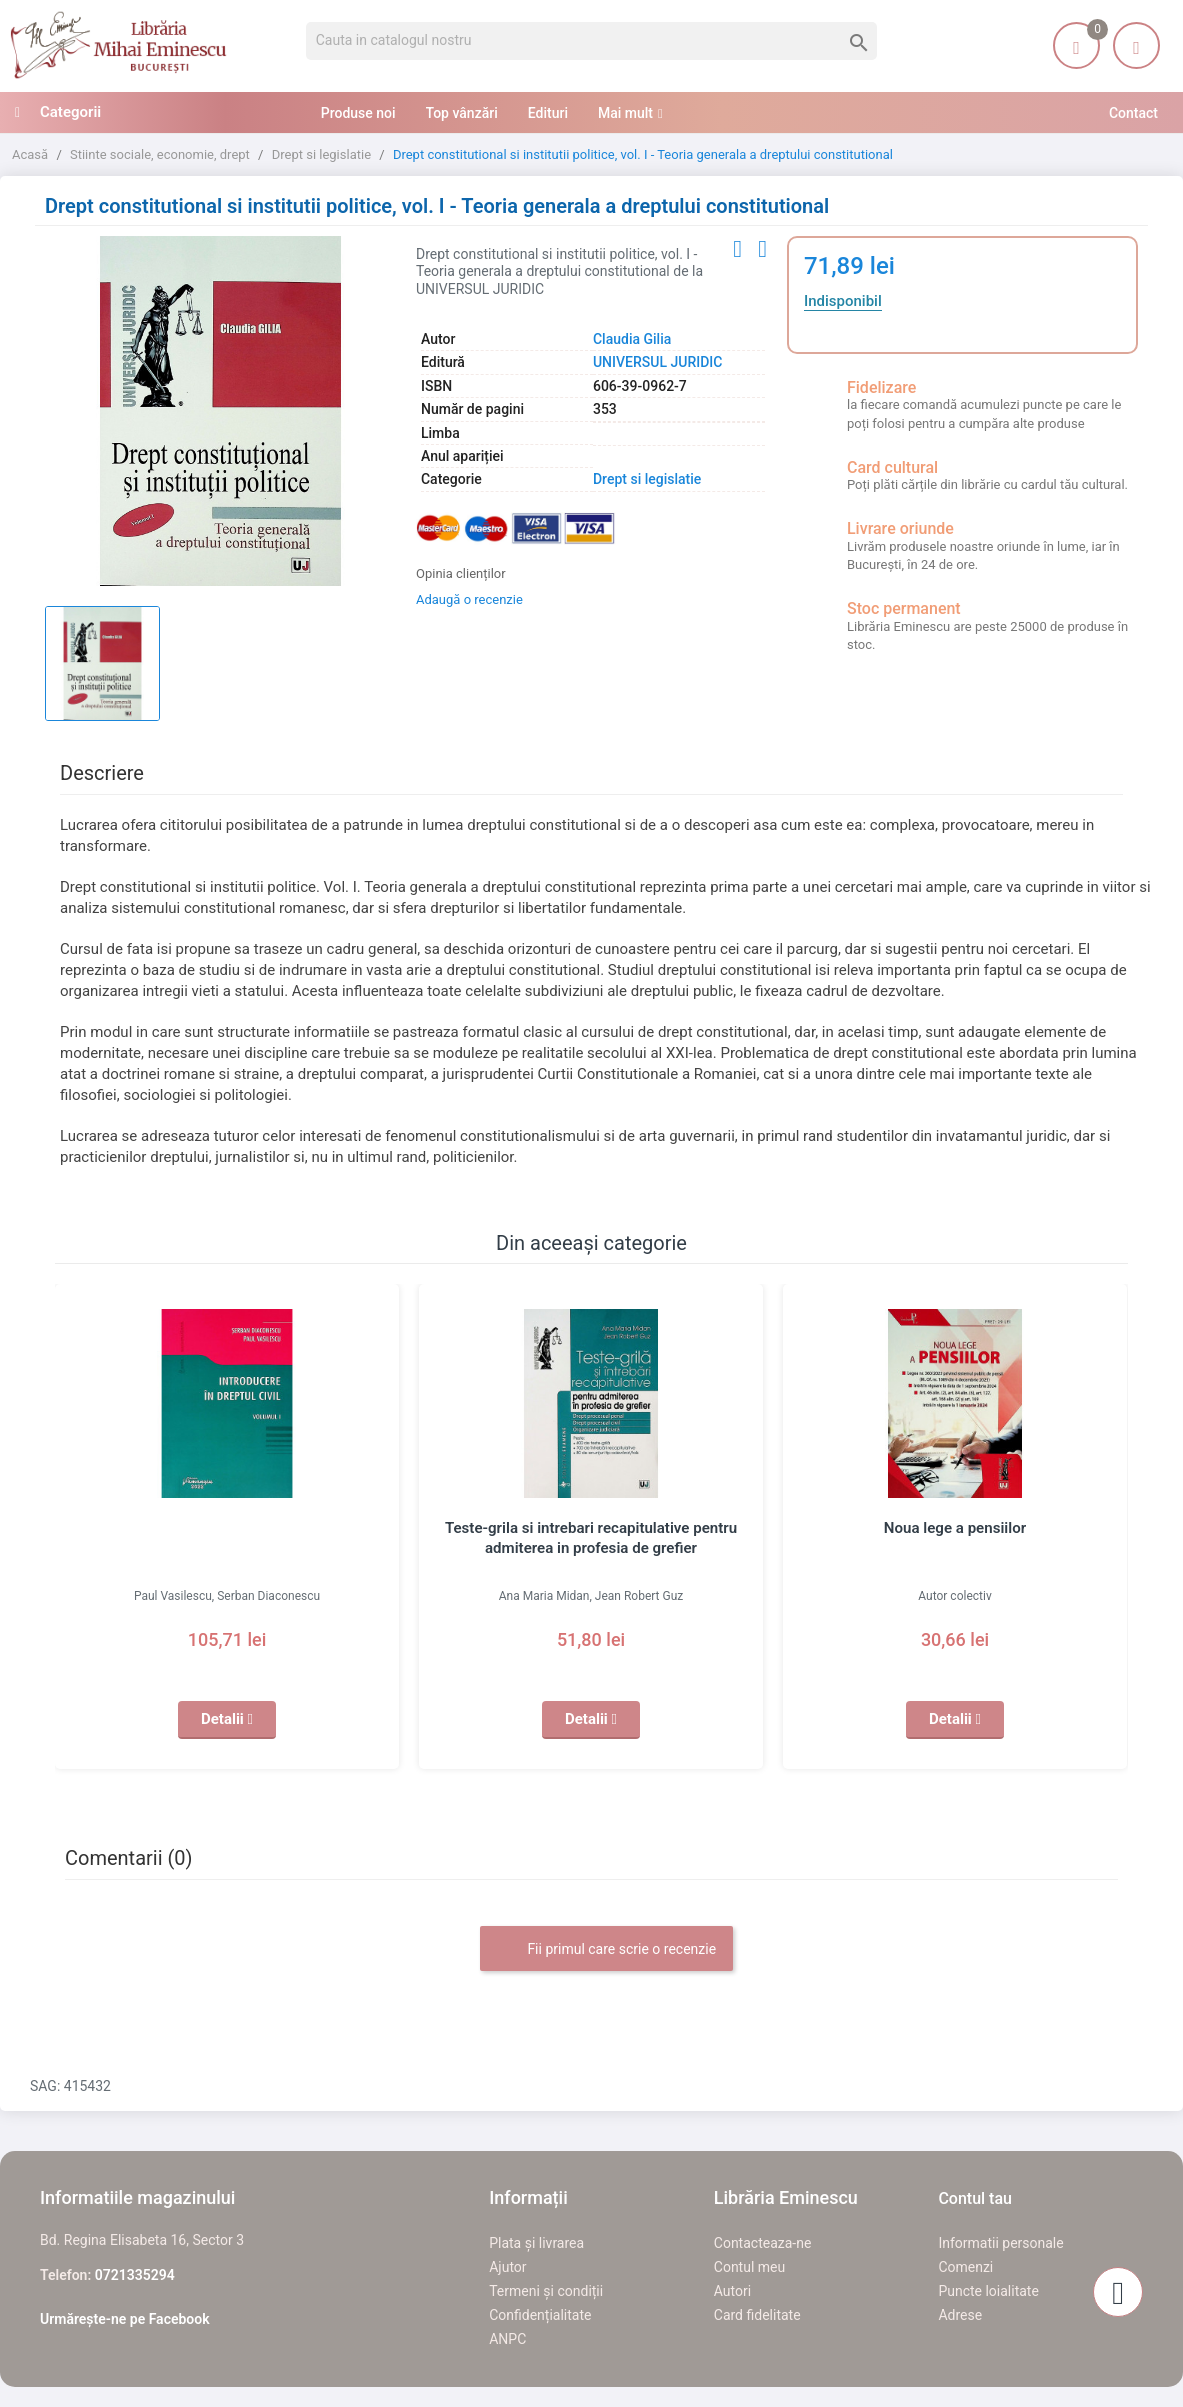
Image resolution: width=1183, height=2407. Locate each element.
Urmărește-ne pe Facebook (125, 2319)
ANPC (507, 2339)
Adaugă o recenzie (469, 599)
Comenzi (965, 2267)
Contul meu (749, 2267)
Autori (732, 2291)
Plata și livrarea (536, 2243)
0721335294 (135, 2275)
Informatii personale (1000, 2243)
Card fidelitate (757, 2315)
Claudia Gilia (632, 339)
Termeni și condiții (546, 2291)
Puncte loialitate (988, 2291)
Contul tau (975, 2198)
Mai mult (625, 113)
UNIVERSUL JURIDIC (657, 362)
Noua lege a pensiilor (955, 1528)
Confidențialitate (540, 2315)
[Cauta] (592, 41)
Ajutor (507, 2267)
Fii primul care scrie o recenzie (606, 1950)
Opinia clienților (461, 573)
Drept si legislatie (647, 479)
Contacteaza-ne (763, 2243)
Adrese (960, 2315)
